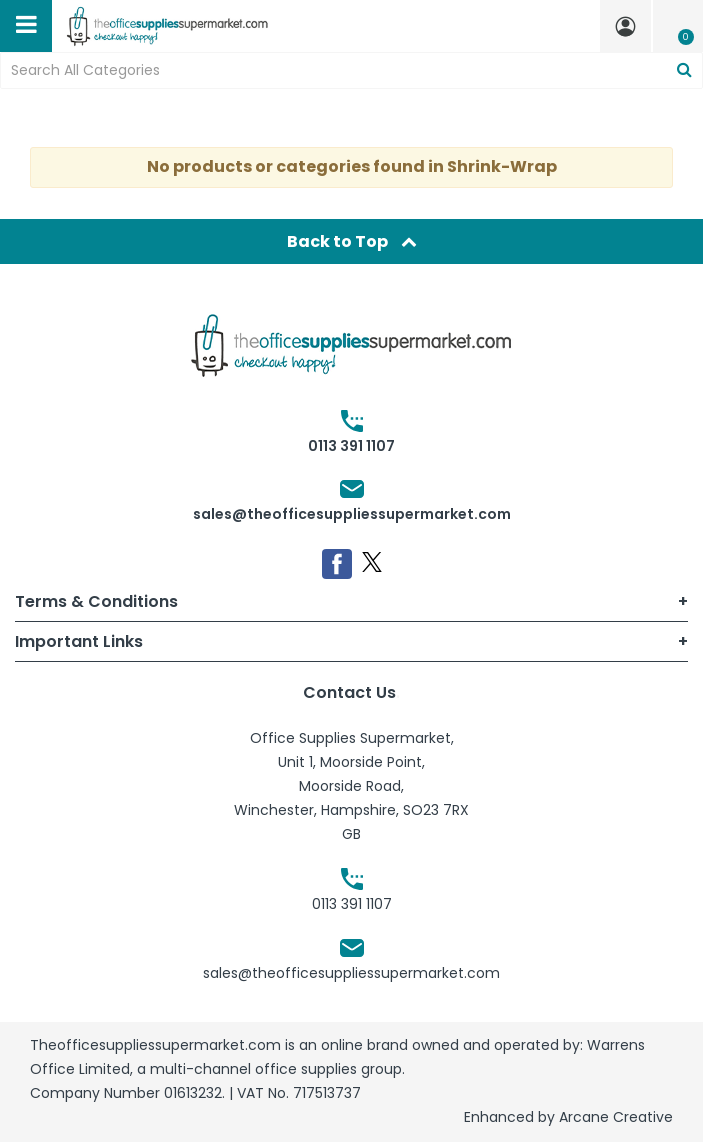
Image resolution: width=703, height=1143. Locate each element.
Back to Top (352, 241)
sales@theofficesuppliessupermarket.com (352, 514)
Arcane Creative (616, 1117)
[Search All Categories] (351, 70)
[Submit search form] (684, 70)
